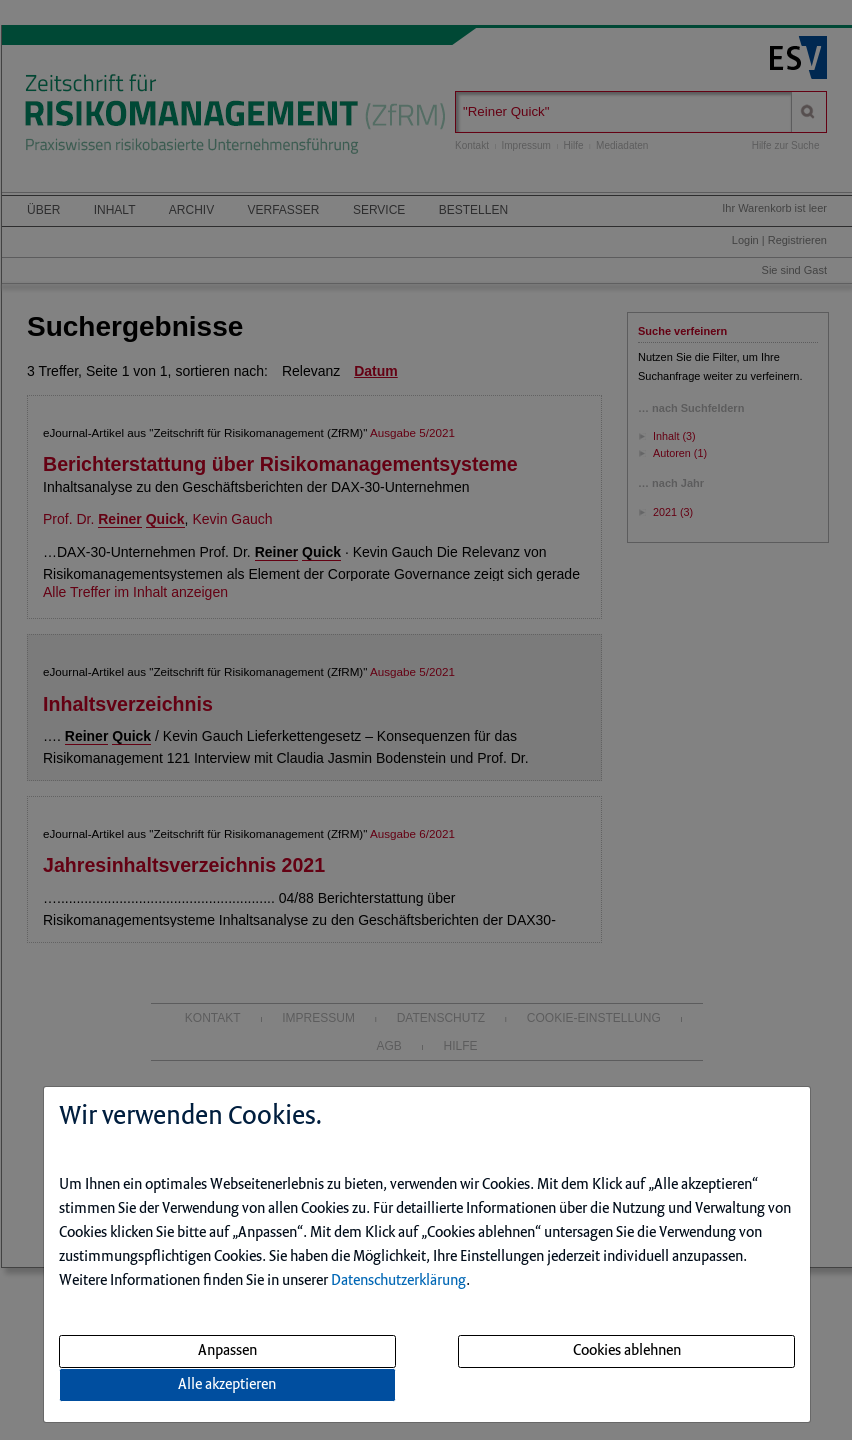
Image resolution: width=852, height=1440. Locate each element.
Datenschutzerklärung (398, 1281)
